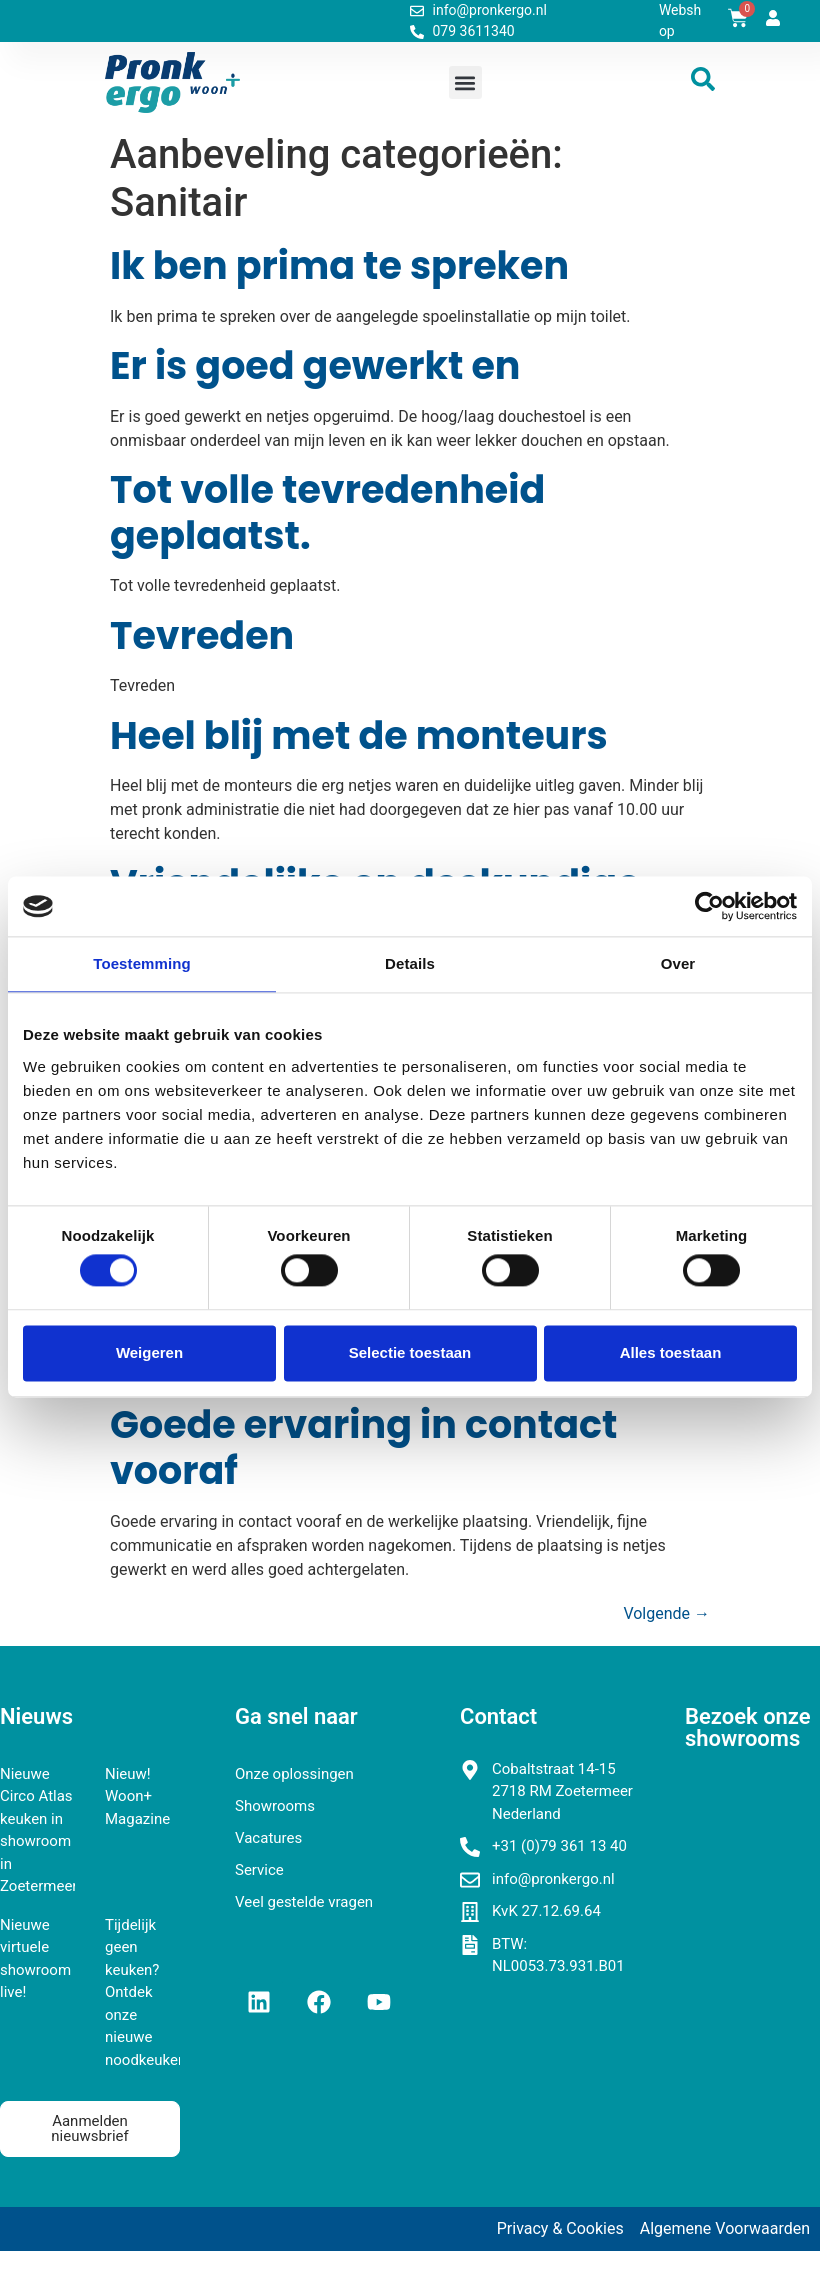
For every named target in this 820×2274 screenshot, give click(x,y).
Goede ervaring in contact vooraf (363, 1447)
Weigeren (149, 1352)
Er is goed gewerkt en (315, 365)
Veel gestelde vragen (304, 1902)
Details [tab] (410, 963)
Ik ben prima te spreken (339, 265)
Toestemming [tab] (142, 963)
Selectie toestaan (410, 1352)
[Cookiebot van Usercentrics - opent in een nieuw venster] (709, 906)
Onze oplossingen (294, 1774)
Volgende (666, 1613)
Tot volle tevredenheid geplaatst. (327, 512)
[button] (465, 82)
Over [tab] (678, 963)
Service (259, 1870)
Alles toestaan (671, 1352)
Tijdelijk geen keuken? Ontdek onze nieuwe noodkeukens (149, 1992)
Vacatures (268, 1838)
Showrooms (275, 1806)
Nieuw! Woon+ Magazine (137, 1796)
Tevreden (202, 635)
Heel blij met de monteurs (359, 735)
